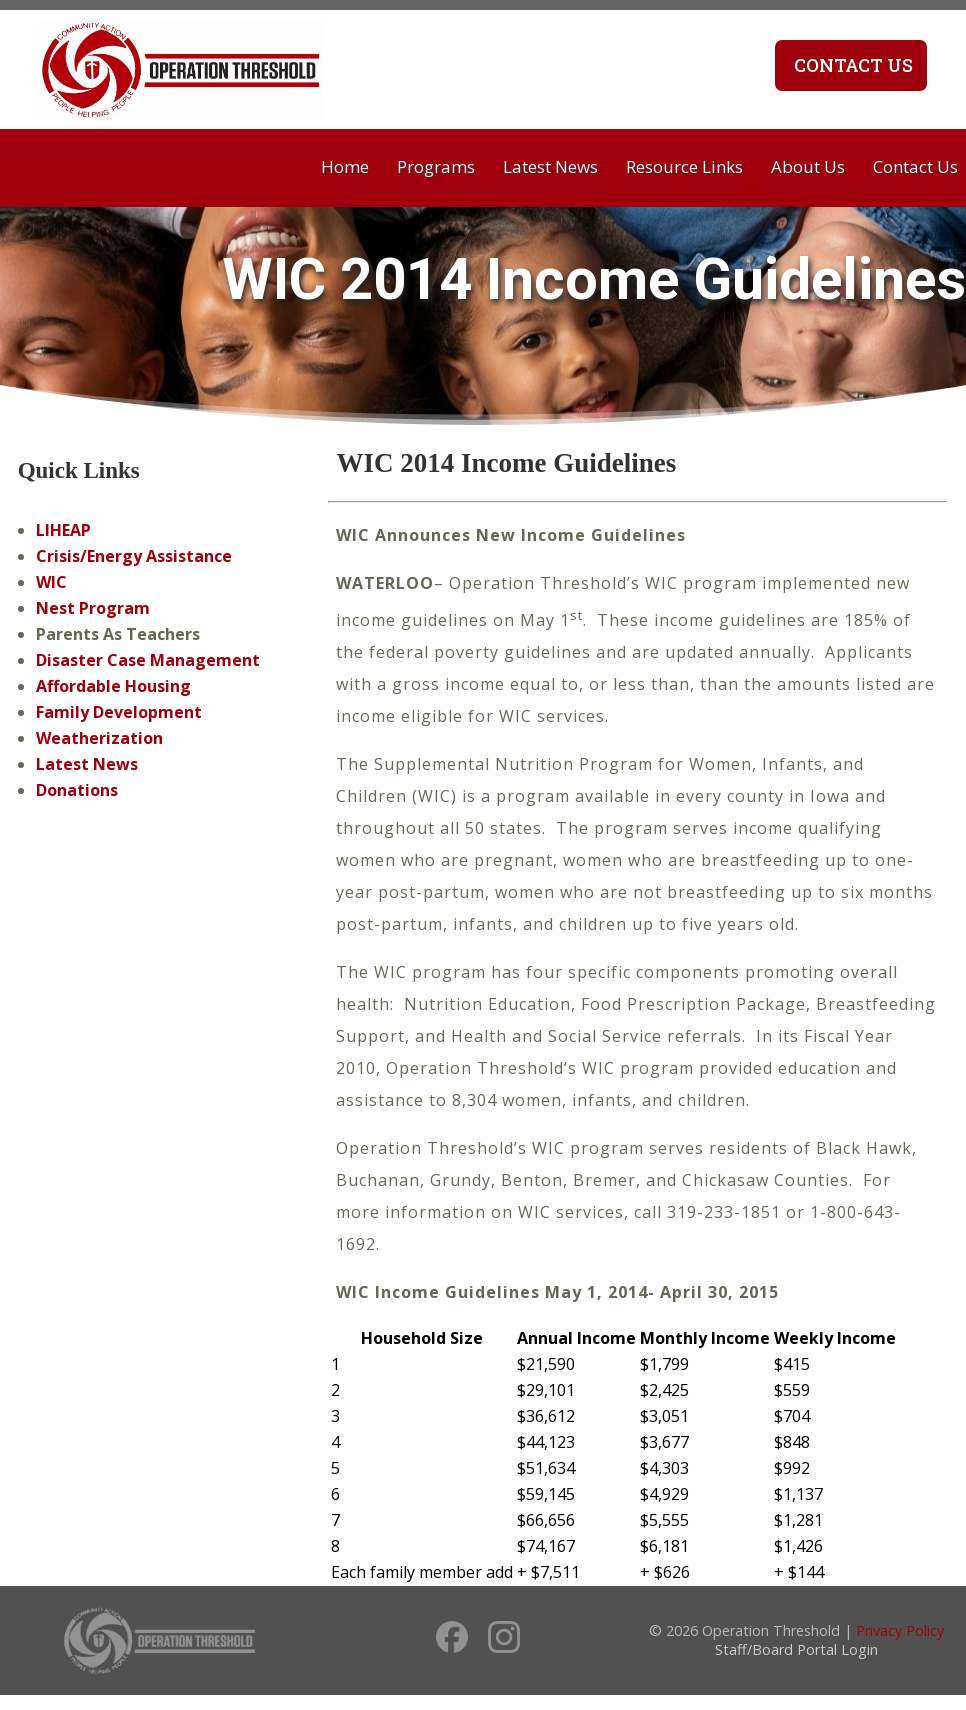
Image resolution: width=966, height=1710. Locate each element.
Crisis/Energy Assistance (134, 556)
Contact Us (851, 65)
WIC (51, 582)
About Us (808, 166)
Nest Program (93, 608)
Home (345, 166)
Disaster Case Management (148, 660)
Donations (77, 790)
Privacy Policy (900, 1630)
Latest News (550, 166)
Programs (436, 166)
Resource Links (684, 166)
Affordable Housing (113, 686)
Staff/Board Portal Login (796, 1649)
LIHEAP (63, 530)
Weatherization (99, 738)
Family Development (119, 712)
